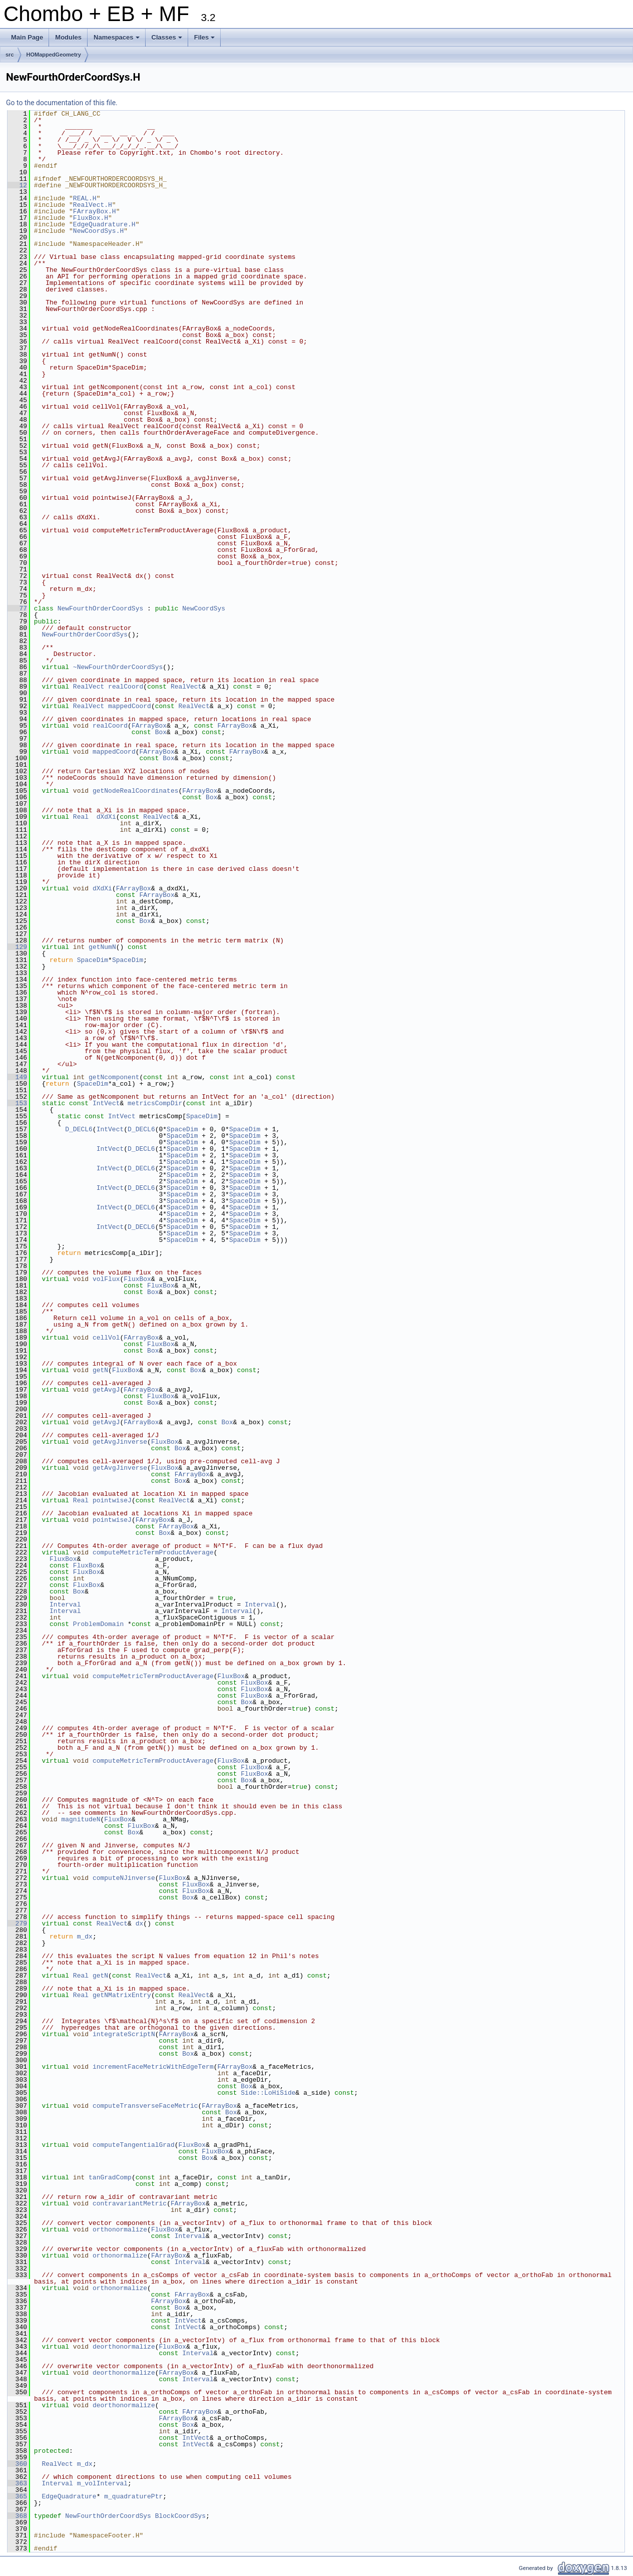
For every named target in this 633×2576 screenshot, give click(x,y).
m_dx (85, 1936)
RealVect (88, 686)
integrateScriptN (124, 2034)
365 (17, 2496)
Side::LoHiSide (268, 2092)
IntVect (106, 1103)
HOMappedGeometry (54, 55)
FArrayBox (149, 725)
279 (17, 1923)
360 (17, 2463)
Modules (68, 37)
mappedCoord (129, 706)
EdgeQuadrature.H (104, 224)
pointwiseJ (112, 1500)
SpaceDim (92, 959)
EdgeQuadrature (69, 2496)
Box (161, 732)
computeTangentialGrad (134, 2144)
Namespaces (117, 40)
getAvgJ (106, 1389)
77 (17, 608)
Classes (168, 40)
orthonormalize (120, 2229)
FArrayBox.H (94, 211)
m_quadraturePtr (133, 2496)
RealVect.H (92, 204)
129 (17, 946)
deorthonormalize (124, 2346)
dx (140, 1923)
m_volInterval (102, 2483)
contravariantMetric (130, 2203)
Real (81, 816)
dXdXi (106, 816)
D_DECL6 (79, 1129)
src (10, 55)
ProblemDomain (98, 1624)
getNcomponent (114, 1077)
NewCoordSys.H (98, 230)
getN (100, 1370)
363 (17, 2483)
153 (17, 1103)
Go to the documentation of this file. (62, 103)
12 (17, 185)
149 (17, 1077)
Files (205, 40)
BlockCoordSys (180, 2515)
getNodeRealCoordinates (136, 790)
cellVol (106, 1337)
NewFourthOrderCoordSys (101, 608)
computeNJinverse (124, 1877)
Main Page (27, 37)
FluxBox (137, 1278)
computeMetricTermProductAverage (153, 1552)
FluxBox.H (90, 217)
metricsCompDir (155, 1103)
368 (17, 2515)
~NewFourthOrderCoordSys (118, 667)
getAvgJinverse (120, 1441)
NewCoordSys (203, 608)
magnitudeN (80, 1819)
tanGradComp (110, 2177)
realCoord (125, 686)
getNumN (102, 946)
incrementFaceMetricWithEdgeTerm (153, 2066)
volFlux (106, 1278)
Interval (65, 1604)
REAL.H (85, 198)
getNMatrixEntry (122, 1995)
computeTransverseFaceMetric (145, 2105)
